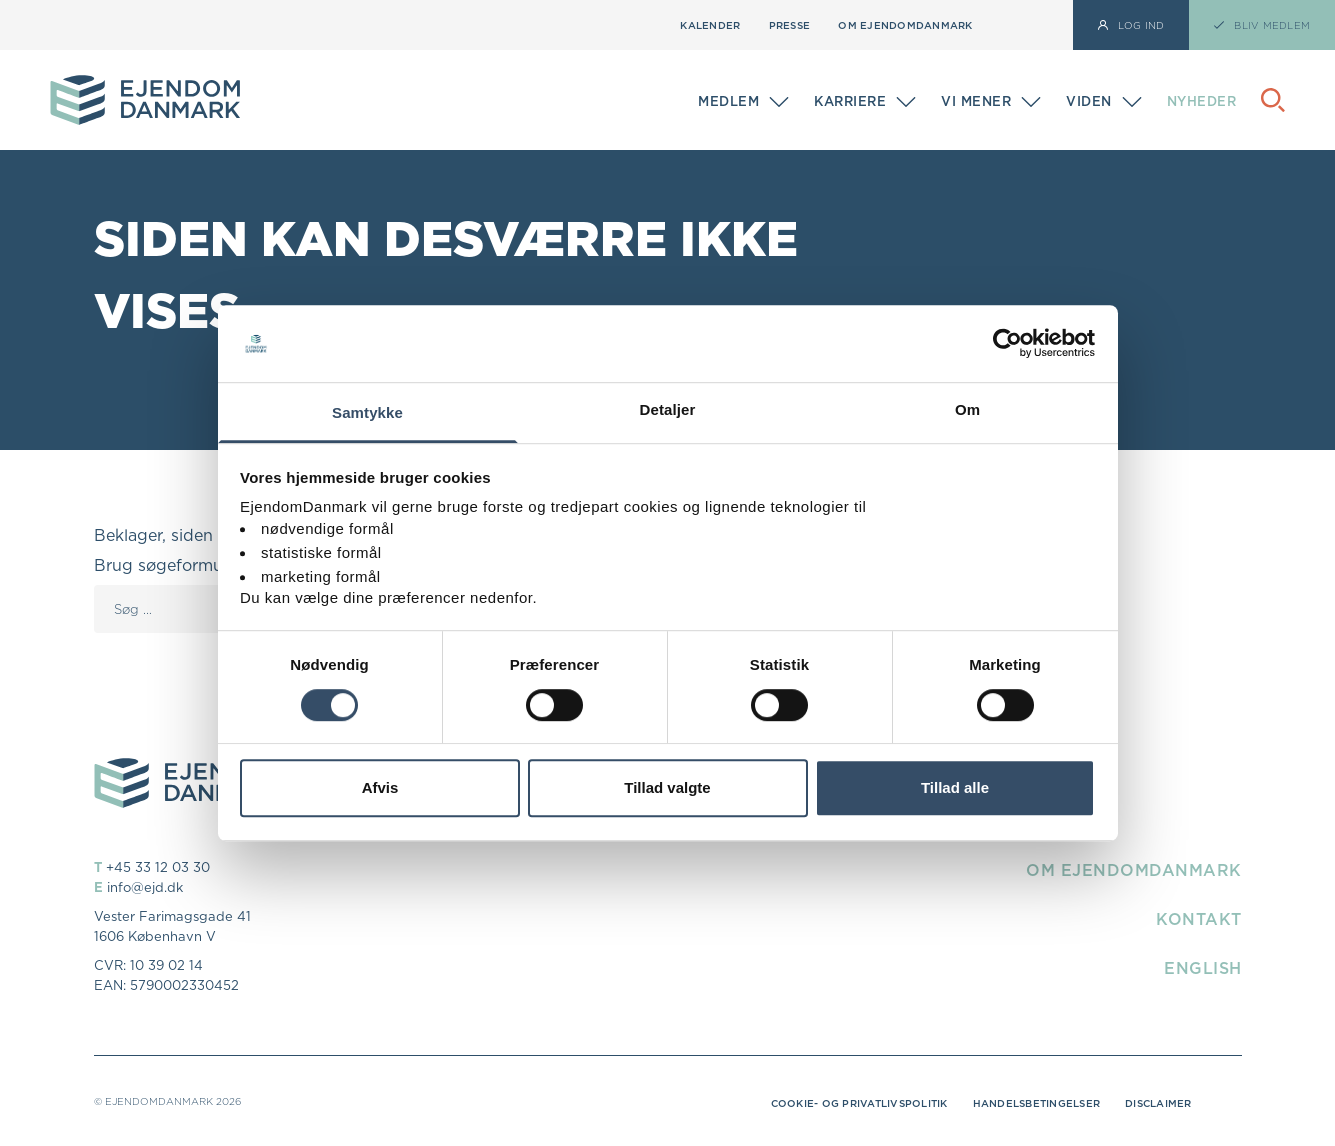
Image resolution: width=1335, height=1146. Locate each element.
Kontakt (1199, 919)
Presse (790, 25)
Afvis (380, 787)
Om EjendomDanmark (905, 25)
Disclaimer (1158, 1103)
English (1203, 968)
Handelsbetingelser (1037, 1103)
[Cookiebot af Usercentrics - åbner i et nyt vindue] (1007, 344)
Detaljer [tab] (668, 409)
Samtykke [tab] (367, 412)
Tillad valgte (667, 787)
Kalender (710, 25)
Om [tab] (967, 409)
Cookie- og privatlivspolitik (859, 1103)
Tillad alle (955, 787)
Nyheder (1202, 101)
